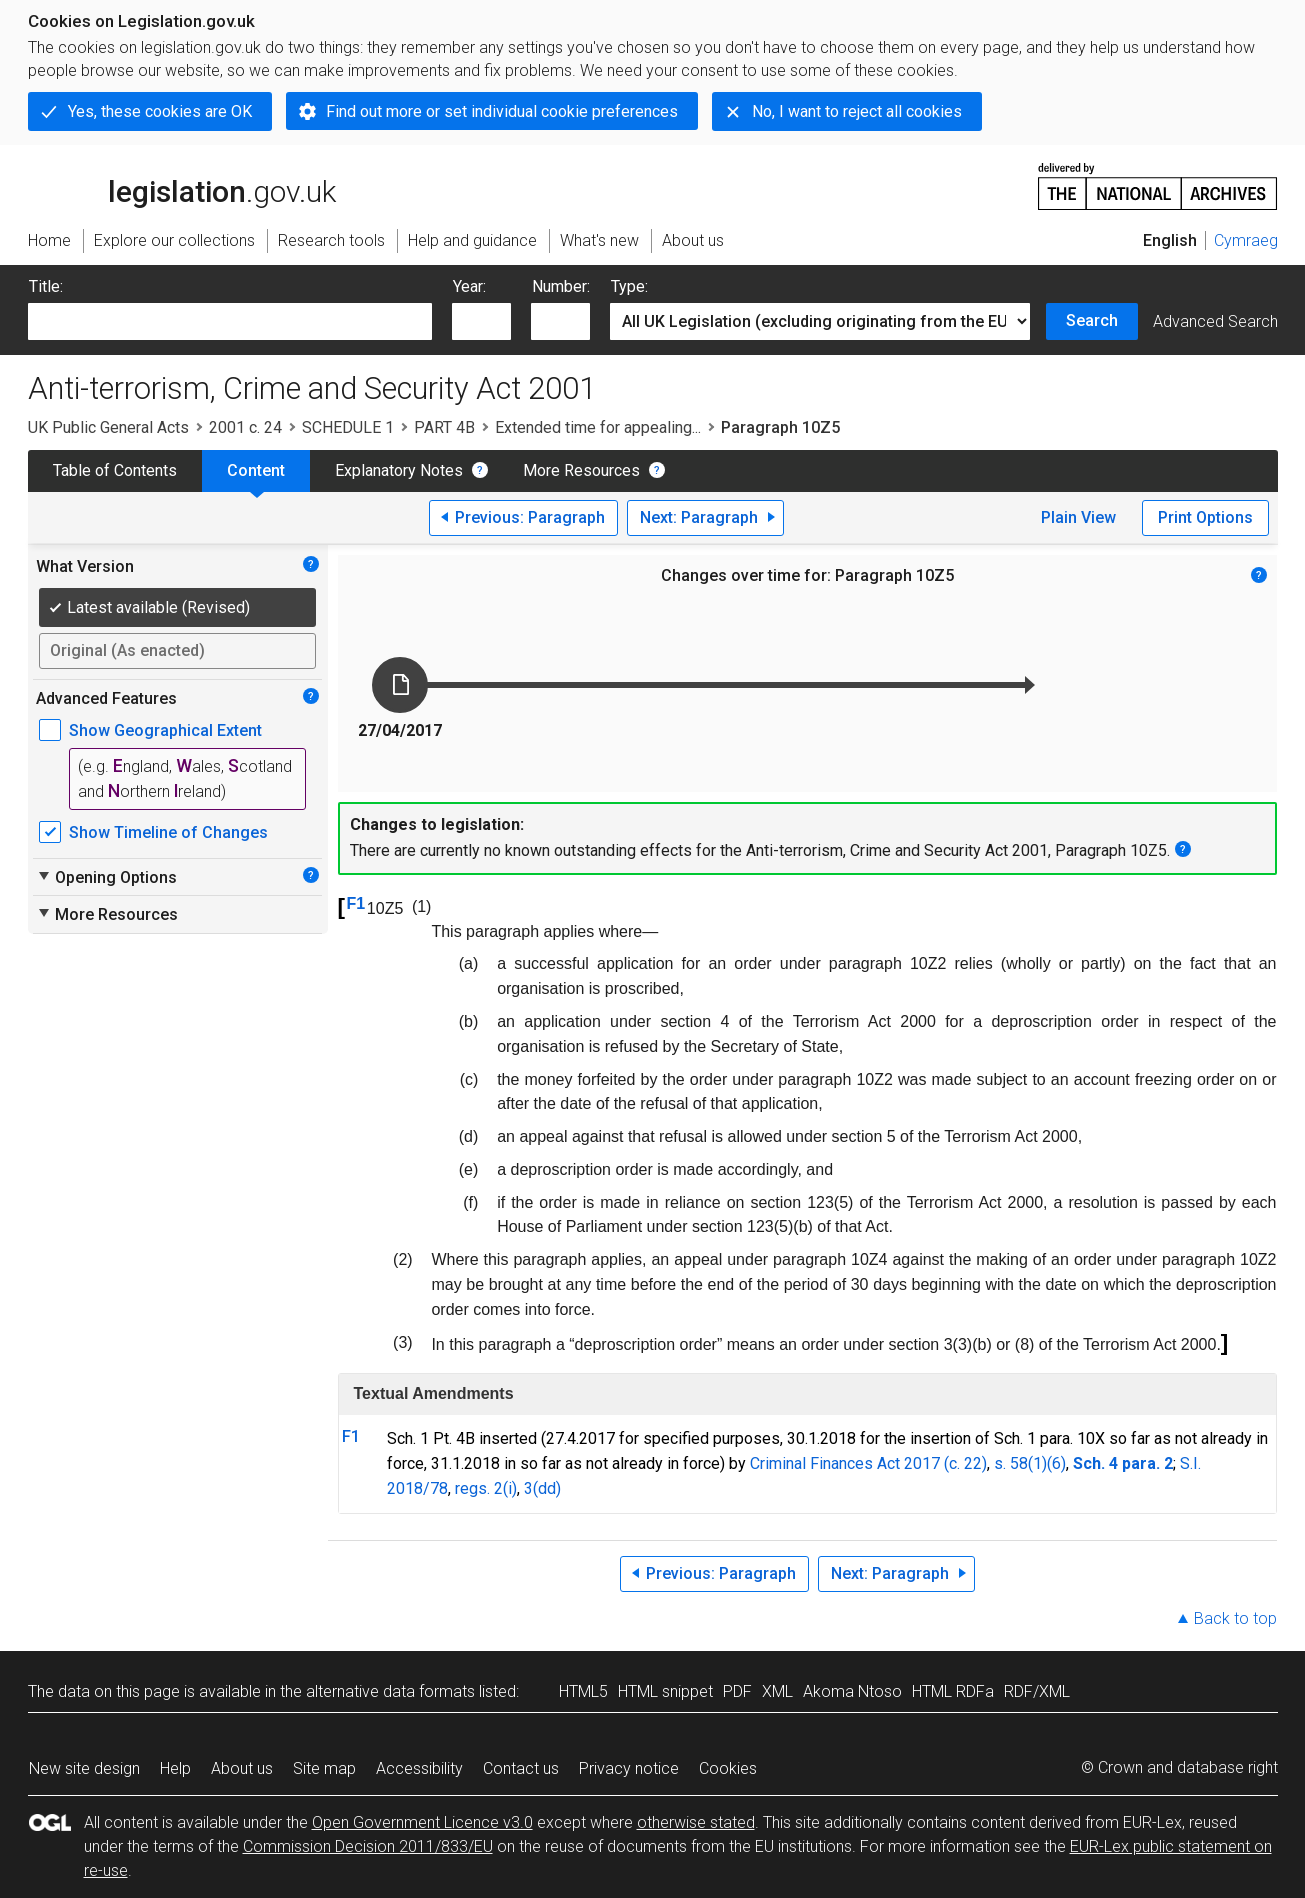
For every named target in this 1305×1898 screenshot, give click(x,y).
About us (242, 1768)
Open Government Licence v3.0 (422, 1822)
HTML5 (583, 1691)
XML (777, 1691)
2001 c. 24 (245, 427)
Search (1092, 320)
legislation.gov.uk (182, 185)
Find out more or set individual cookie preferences (502, 111)
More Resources (581, 470)
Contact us (521, 1768)
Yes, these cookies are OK (160, 111)
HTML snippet (665, 1691)
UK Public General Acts (108, 427)
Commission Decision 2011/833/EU (368, 1846)
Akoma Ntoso (852, 1691)
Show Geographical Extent (165, 730)
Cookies (728, 1768)
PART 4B (444, 427)
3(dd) (542, 1488)
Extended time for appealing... (598, 427)
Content (256, 470)
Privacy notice (629, 1768)
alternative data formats (390, 1691)
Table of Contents (115, 470)
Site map (324, 1768)
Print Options (1205, 517)
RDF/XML (1037, 1691)
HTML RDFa (953, 1691)
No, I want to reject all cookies (857, 111)
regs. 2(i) (486, 1488)
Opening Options (106, 877)
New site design (84, 1768)
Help (175, 1768)
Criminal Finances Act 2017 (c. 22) (868, 1463)
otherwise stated (696, 1822)
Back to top (1235, 1618)
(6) (1056, 1463)
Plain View (1078, 517)
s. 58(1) (1020, 1463)
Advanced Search (1215, 321)
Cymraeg (1246, 240)
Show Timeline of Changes (168, 832)
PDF (737, 1691)
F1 (356, 903)
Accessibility (419, 1768)
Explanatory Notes (399, 470)
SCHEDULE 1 (348, 427)
